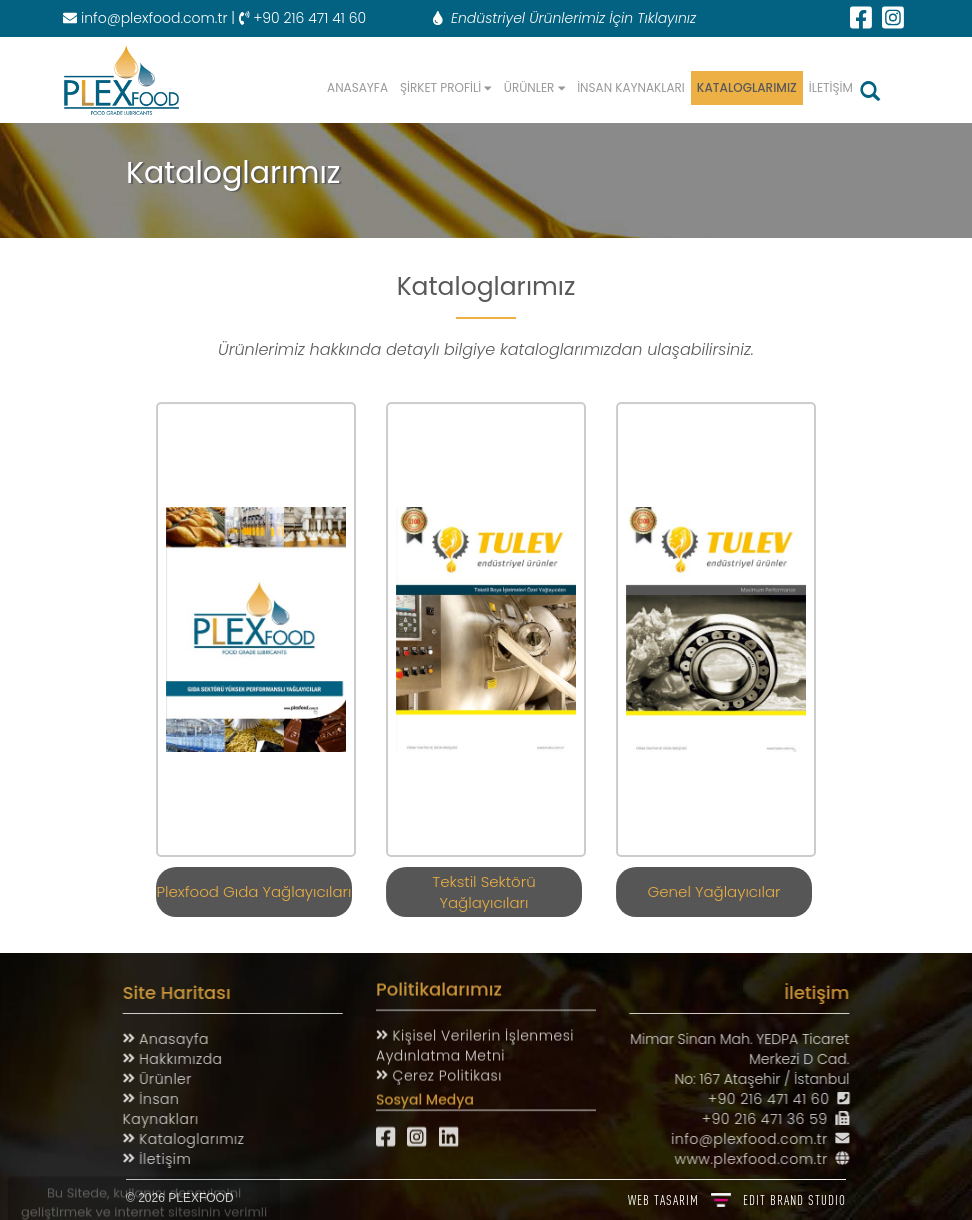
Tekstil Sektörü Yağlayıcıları (484, 883)
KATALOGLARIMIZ (747, 87)
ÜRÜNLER (534, 87)
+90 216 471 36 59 (773, 1119)
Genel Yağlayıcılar (714, 884)
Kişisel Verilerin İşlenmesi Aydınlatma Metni (475, 1038)
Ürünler (155, 1079)
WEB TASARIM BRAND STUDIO (737, 1200)
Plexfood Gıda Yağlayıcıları (254, 884)
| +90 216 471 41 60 (296, 18)
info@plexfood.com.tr (145, 18)
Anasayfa (164, 1039)
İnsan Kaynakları (153, 1109)
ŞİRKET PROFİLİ (446, 87)
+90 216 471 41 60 (777, 1099)
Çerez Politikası (445, 1068)
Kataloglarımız (181, 1139)
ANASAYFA (357, 87)
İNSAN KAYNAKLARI (631, 87)
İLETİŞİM (831, 87)
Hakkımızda (171, 1059)
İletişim (155, 1159)
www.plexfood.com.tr (758, 1159)
